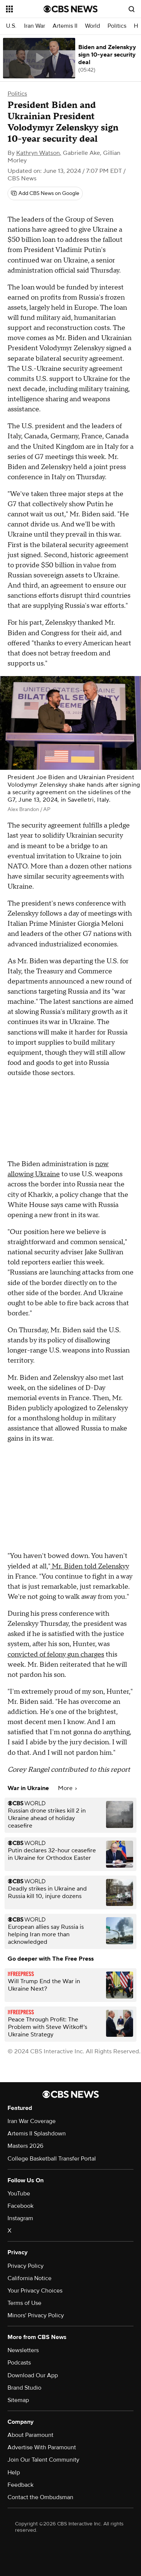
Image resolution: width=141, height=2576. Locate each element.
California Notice (30, 2278)
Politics (117, 26)
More (67, 1788)
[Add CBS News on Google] (45, 193)
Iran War (34, 26)
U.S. (11, 26)
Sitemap (18, 2400)
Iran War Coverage (32, 2121)
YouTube (19, 2194)
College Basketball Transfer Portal (52, 2159)
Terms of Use (24, 2303)
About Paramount (30, 2435)
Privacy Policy (26, 2266)
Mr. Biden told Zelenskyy (89, 1566)
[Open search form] (131, 9)
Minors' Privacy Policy (36, 2315)
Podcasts (19, 2363)
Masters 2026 (25, 2146)
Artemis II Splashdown (37, 2134)
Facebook (20, 2206)
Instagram (20, 2218)
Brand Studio (24, 2388)
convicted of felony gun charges (56, 1654)
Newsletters (23, 2350)
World (92, 26)
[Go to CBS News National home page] (71, 9)
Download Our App (33, 2375)
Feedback (20, 2485)
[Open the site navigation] (25, 9)
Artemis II (65, 26)
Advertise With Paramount (42, 2447)
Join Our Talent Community (43, 2460)
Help (14, 2473)
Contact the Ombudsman (40, 2497)
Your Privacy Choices (35, 2291)
